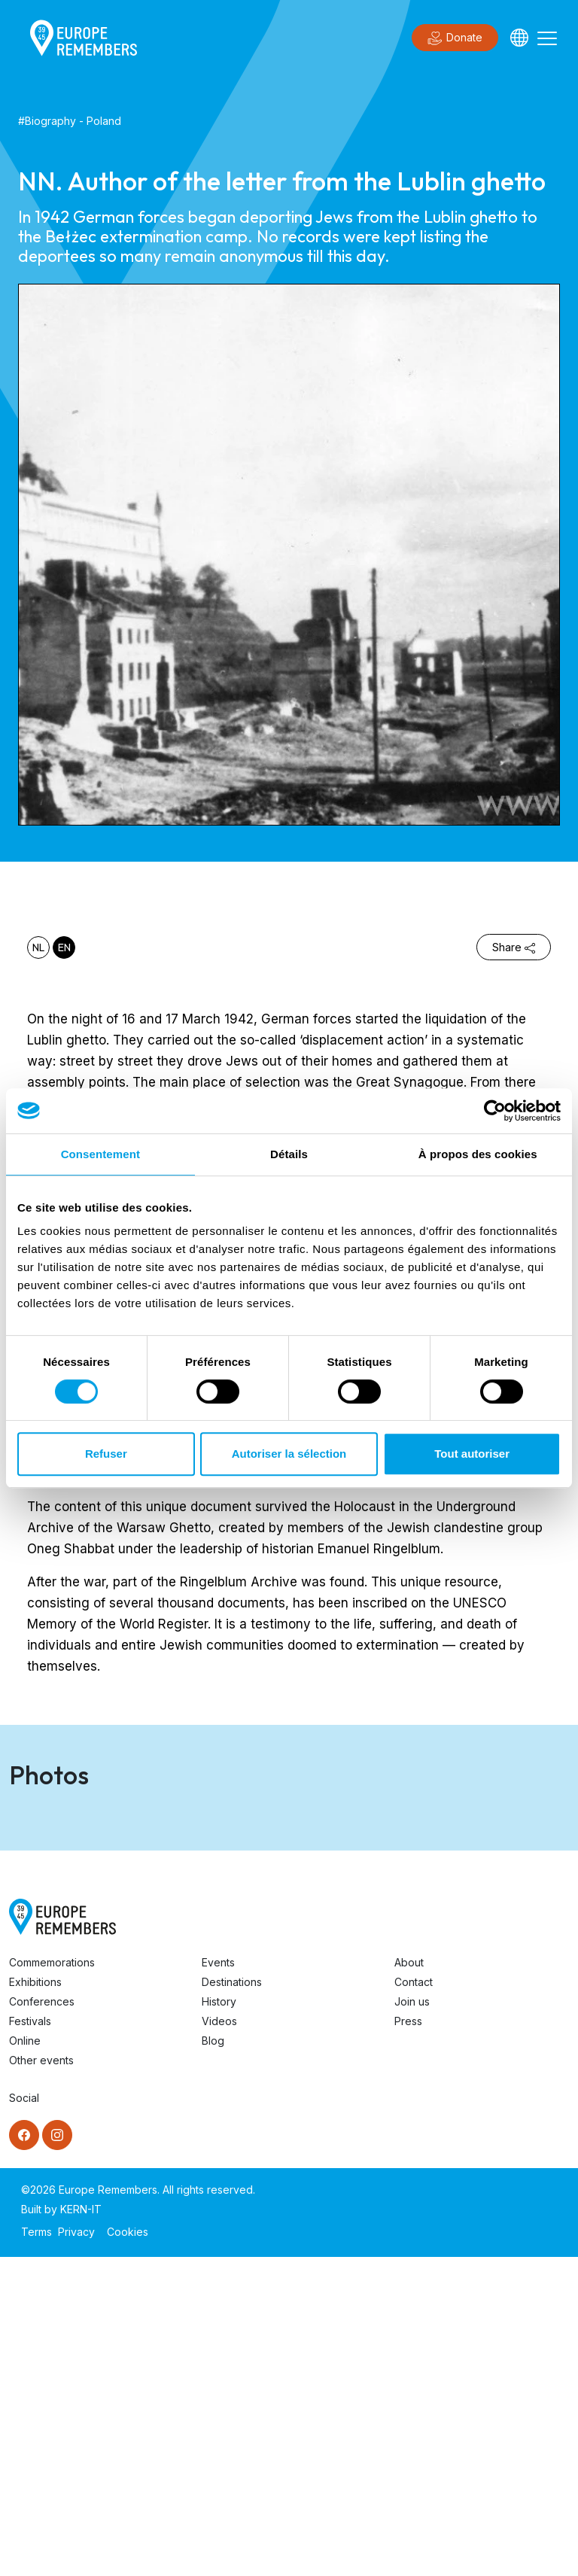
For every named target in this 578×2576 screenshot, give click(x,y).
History (219, 2320)
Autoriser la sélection (289, 1453)
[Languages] (519, 37)
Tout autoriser (472, 1453)
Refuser (106, 1453)
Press (408, 2340)
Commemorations (52, 2281)
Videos (219, 2340)
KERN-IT (81, 2528)
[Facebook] (24, 2454)
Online (25, 2359)
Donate (454, 38)
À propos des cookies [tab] (477, 1154)
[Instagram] (57, 2454)
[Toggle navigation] (547, 38)
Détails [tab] (289, 1154)
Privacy (76, 2550)
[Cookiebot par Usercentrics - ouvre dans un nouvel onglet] (495, 1110)
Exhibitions (35, 2301)
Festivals (30, 2340)
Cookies (127, 2550)
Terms (36, 2550)
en (64, 947)
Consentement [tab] (100, 1154)
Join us (412, 2320)
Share (513, 947)
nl (38, 947)
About (409, 2281)
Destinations (232, 2301)
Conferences (42, 2320)
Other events (41, 2379)
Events (218, 2281)
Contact (413, 2301)
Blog (213, 2359)
